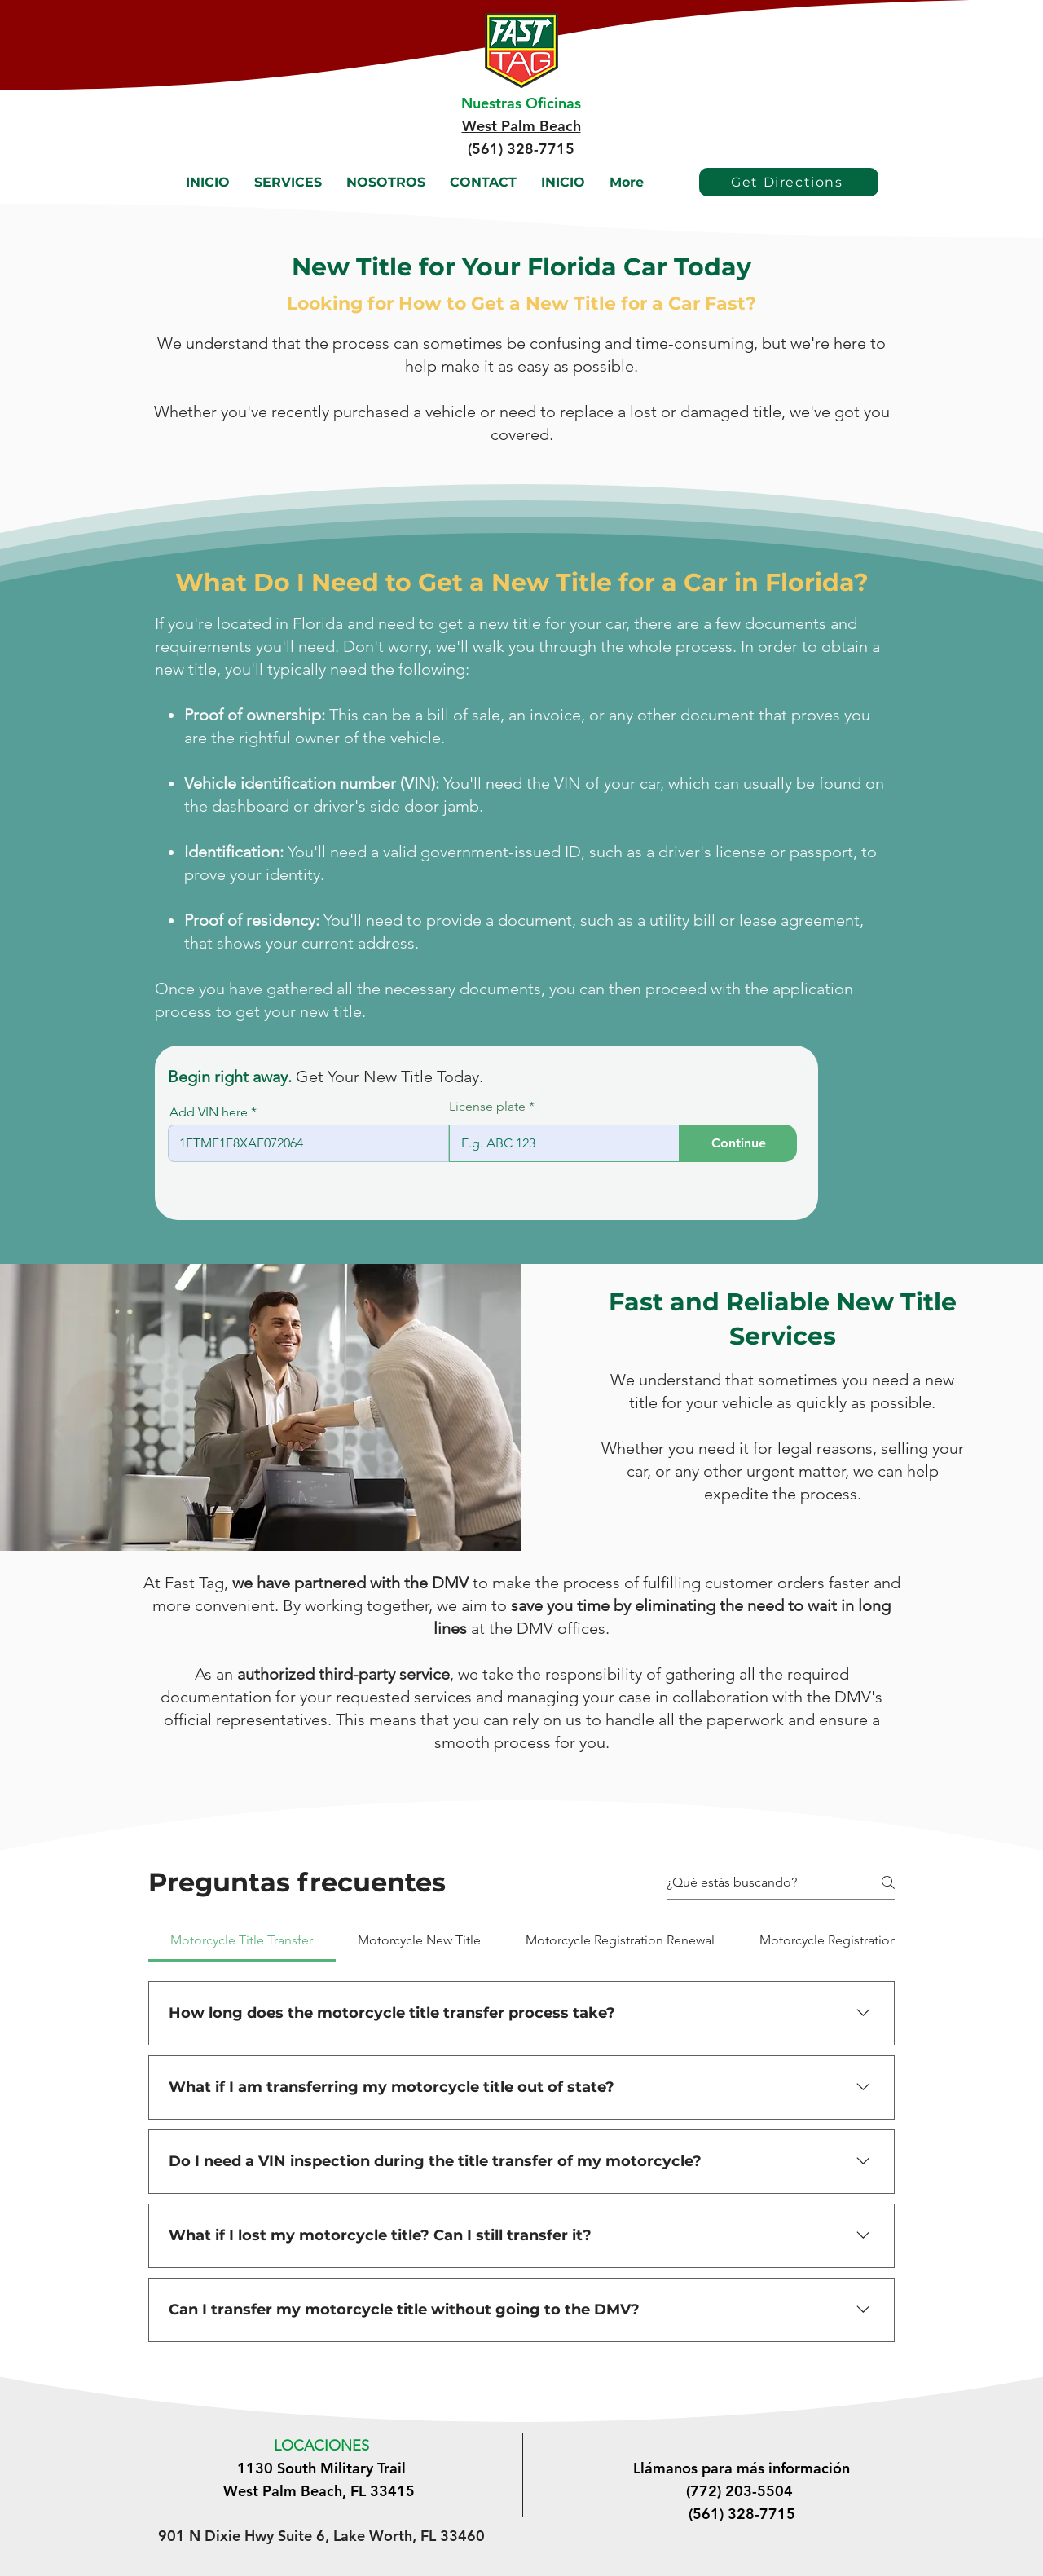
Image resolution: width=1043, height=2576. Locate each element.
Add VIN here (208, 1112)
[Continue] (738, 1143)
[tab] (242, 1940)
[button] (288, 182)
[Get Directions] (788, 182)
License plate (487, 1106)
